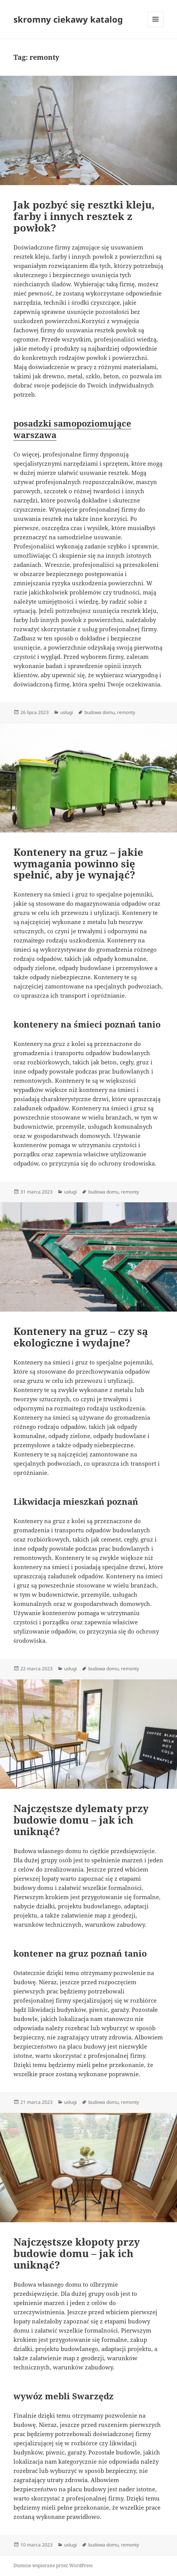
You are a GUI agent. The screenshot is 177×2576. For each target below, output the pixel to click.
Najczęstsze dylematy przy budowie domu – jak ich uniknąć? (81, 1819)
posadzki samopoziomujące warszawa (72, 428)
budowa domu (99, 712)
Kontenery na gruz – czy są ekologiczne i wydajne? (80, 1337)
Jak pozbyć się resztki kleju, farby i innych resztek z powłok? (84, 216)
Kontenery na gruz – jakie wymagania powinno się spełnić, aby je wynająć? (78, 863)
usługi (66, 712)
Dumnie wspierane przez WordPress (53, 2565)
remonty (126, 712)
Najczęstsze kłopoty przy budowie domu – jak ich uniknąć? (76, 2253)
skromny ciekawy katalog (68, 19)
